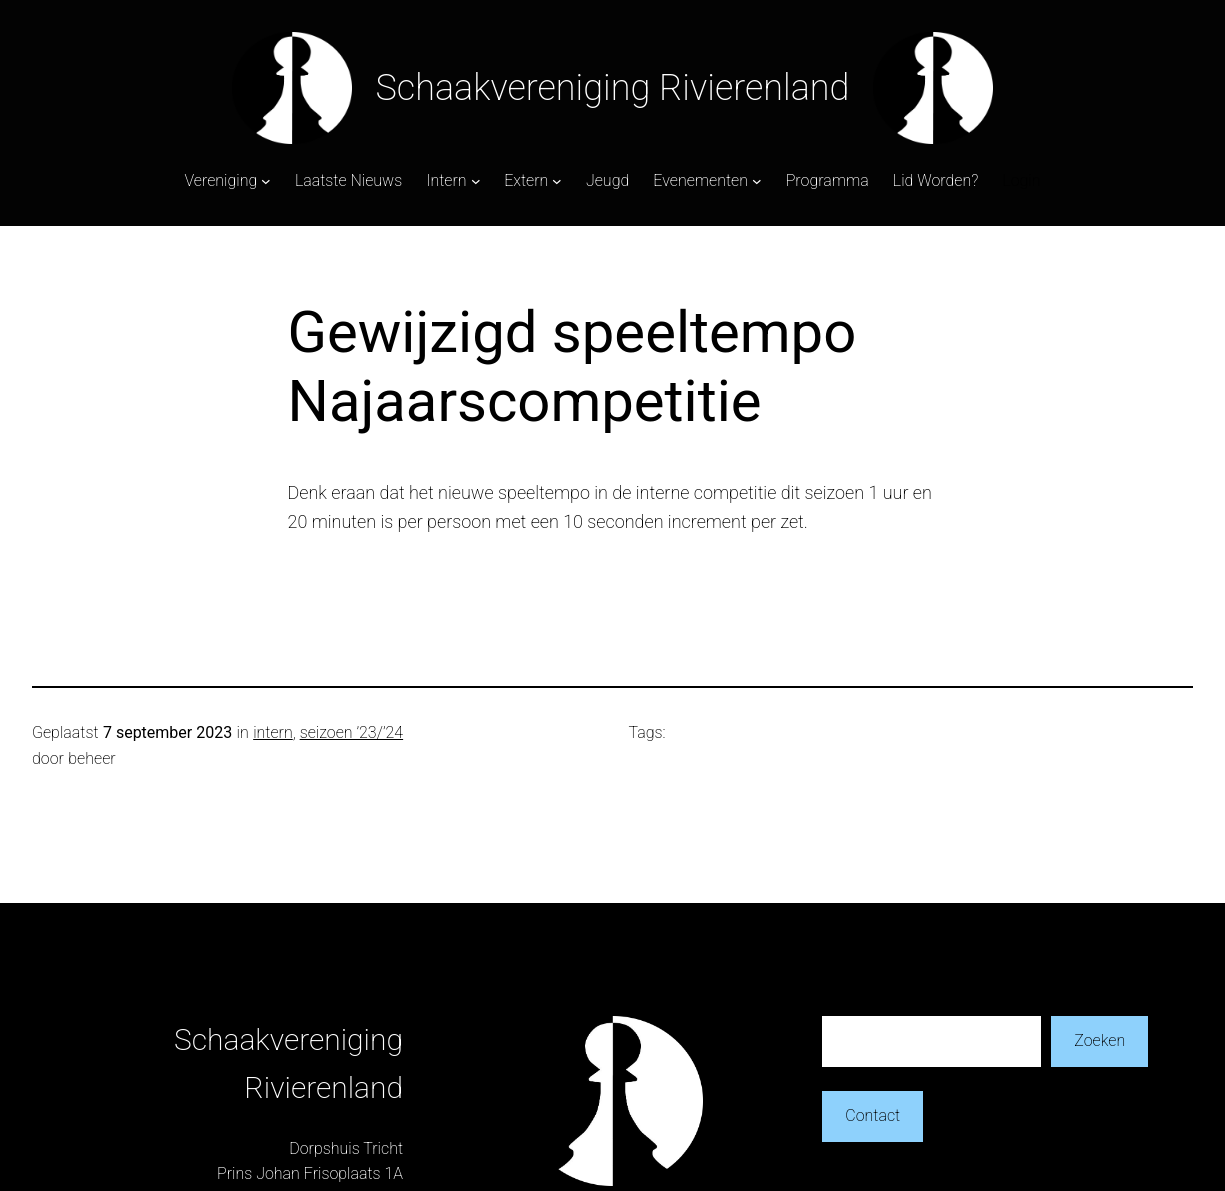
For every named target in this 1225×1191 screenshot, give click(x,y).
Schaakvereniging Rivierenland (613, 88)
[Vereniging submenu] (266, 181)
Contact (872, 1115)
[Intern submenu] (476, 181)
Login (1021, 180)
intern (273, 732)
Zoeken (1099, 1040)
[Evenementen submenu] (757, 181)
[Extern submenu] (557, 181)
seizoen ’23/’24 (352, 732)
